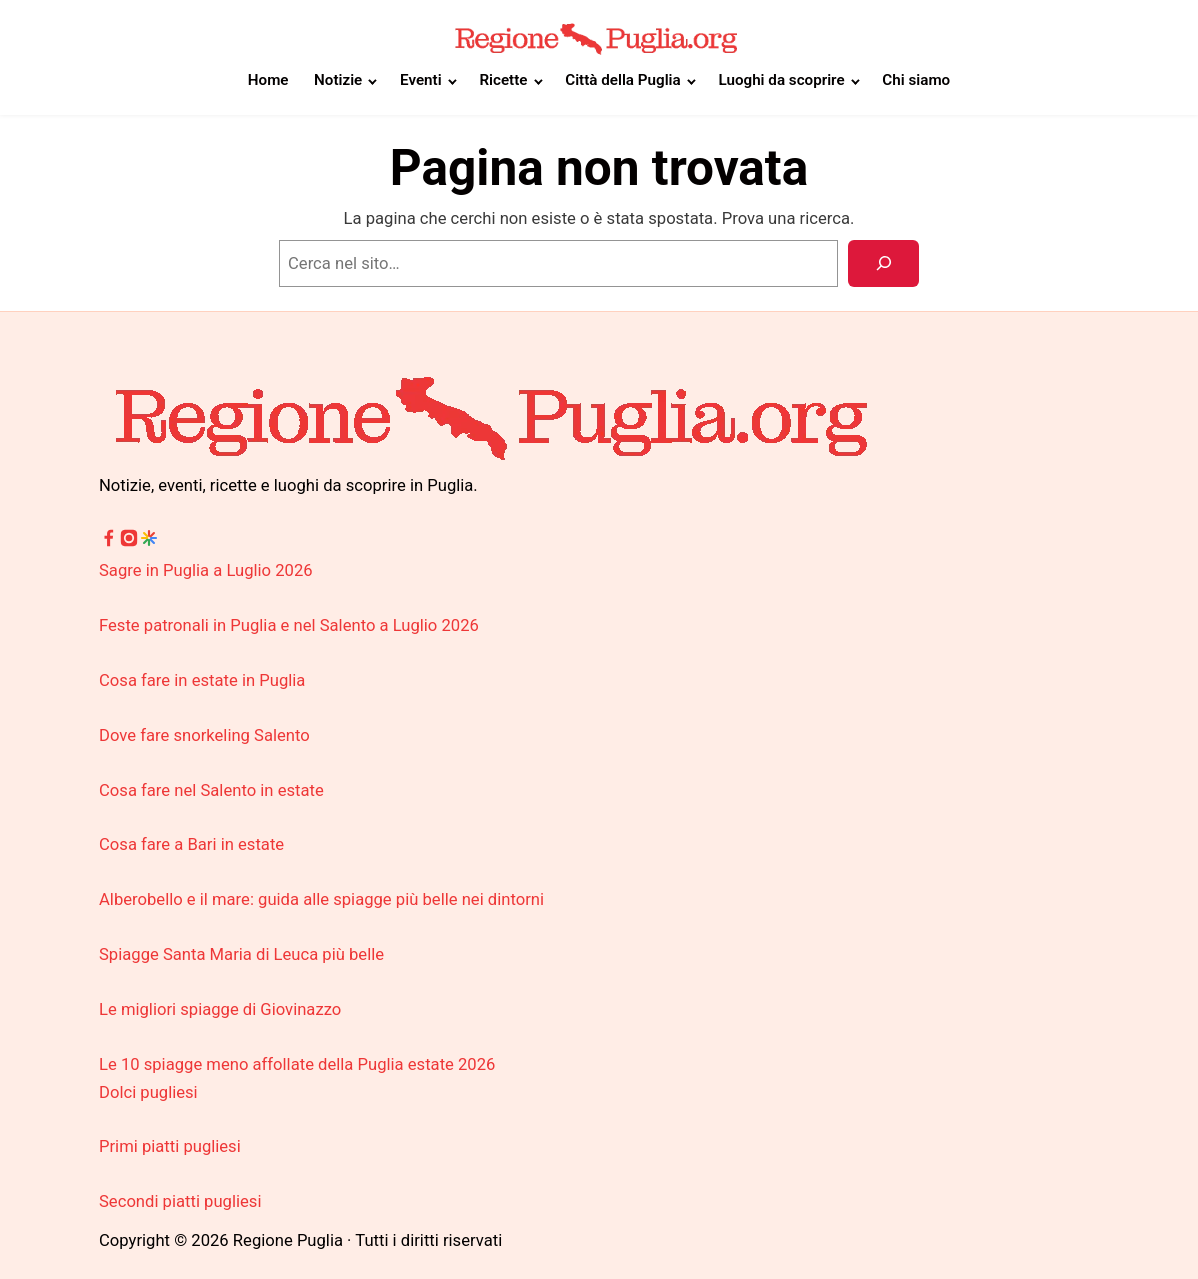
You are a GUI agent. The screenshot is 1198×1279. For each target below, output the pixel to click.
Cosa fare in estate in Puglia (202, 680)
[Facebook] (109, 542)
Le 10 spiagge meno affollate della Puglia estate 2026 (297, 1064)
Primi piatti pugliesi (170, 1146)
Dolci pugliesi (148, 1092)
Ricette (503, 80)
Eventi (421, 80)
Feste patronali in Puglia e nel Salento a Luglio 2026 (289, 625)
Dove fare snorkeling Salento (204, 735)
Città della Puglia (622, 80)
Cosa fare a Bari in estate (191, 844)
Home (268, 80)
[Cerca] (883, 263)
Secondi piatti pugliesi (180, 1201)
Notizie (338, 80)
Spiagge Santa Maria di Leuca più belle (241, 954)
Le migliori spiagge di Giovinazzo (220, 1009)
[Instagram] (129, 542)
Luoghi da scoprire (781, 80)
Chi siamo (916, 80)
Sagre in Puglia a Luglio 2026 (206, 570)
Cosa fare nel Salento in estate (211, 790)
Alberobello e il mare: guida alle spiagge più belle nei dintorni (321, 899)
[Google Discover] (149, 542)
